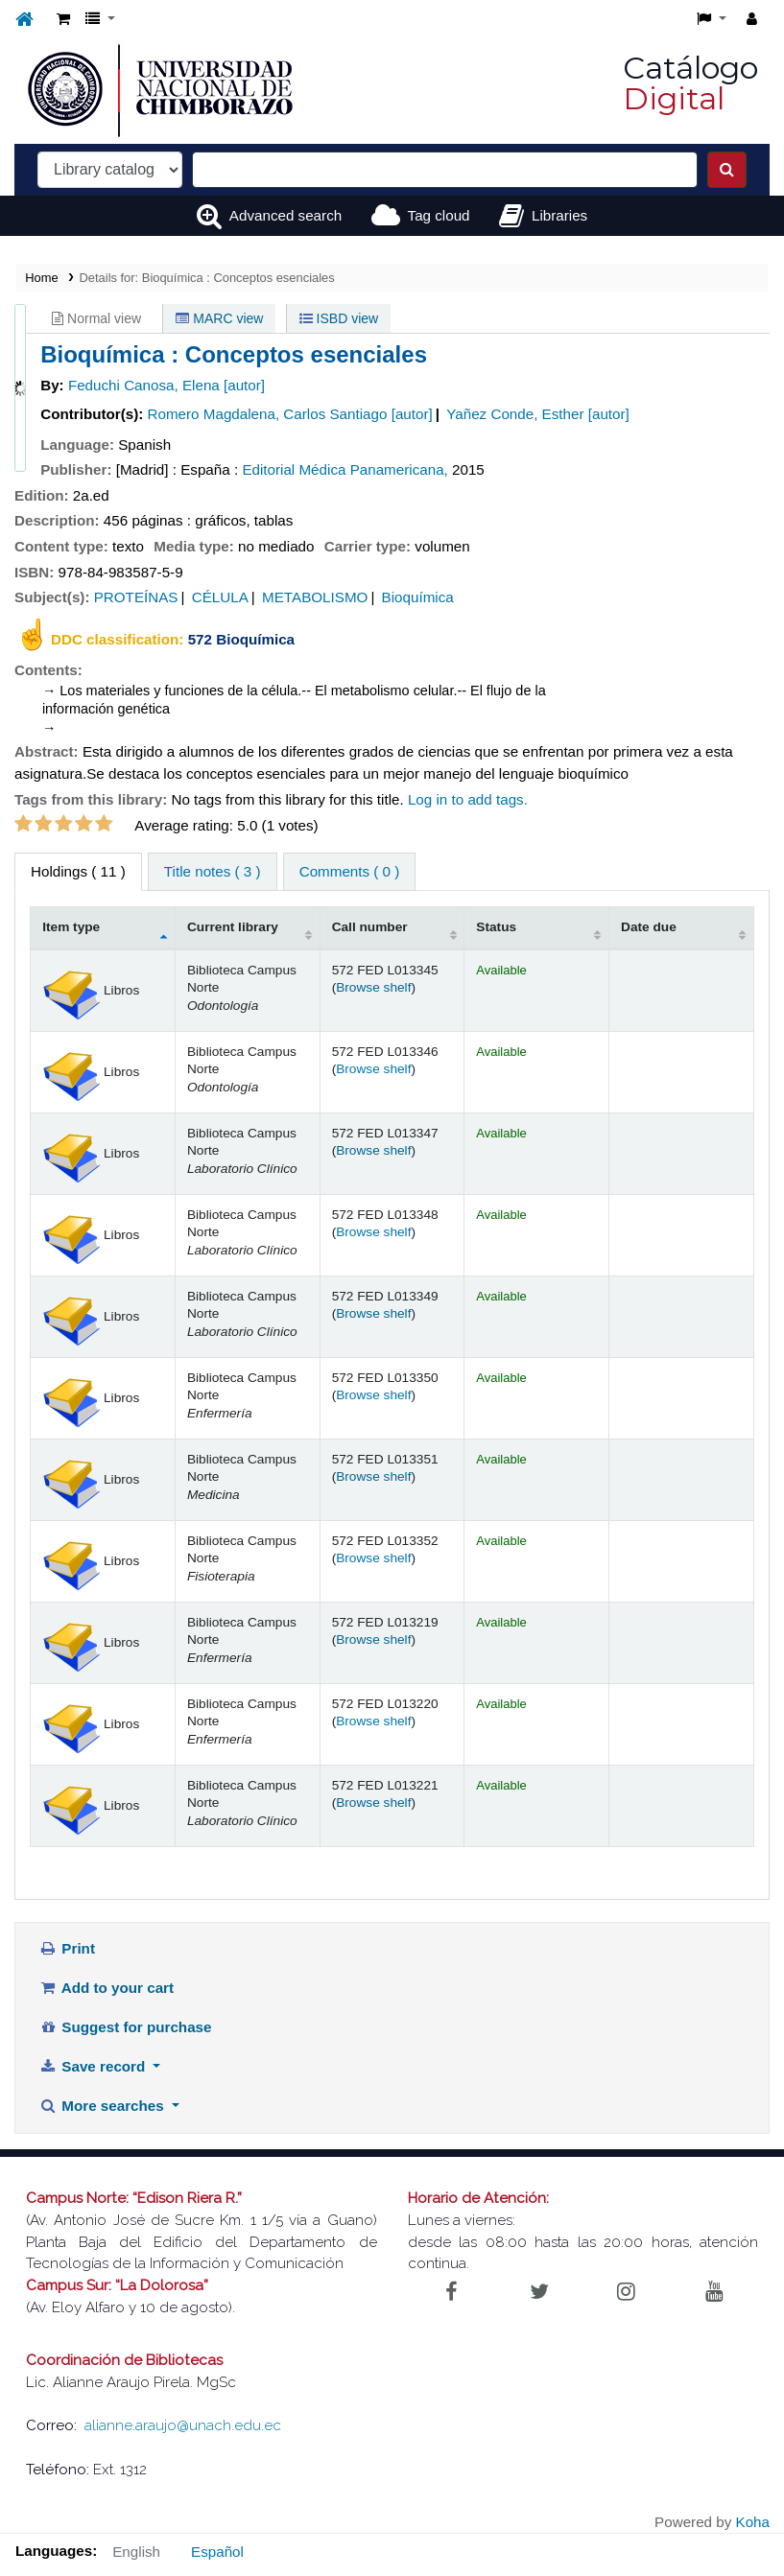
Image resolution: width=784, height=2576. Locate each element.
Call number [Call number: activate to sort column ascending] (370, 927)
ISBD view (338, 318)
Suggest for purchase (125, 2027)
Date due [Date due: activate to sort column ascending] (649, 927)
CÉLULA (220, 597)
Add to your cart (106, 1987)
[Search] (727, 170)
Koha (753, 2522)
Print (67, 1948)
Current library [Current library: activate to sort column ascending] (232, 927)
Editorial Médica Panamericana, (344, 469)
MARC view (219, 318)
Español (217, 2551)
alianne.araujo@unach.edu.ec (182, 2425)
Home (41, 277)
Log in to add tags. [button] (468, 799)
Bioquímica (418, 597)
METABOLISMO (315, 597)
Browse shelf (373, 987)
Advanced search (285, 215)
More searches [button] (103, 2105)
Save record (94, 2066)
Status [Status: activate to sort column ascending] (496, 927)
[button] (63, 19)
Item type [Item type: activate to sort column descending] (71, 927)
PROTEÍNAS (136, 597)
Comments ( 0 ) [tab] (349, 871)
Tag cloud (439, 215)
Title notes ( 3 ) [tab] (212, 871)
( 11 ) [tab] (78, 871)
